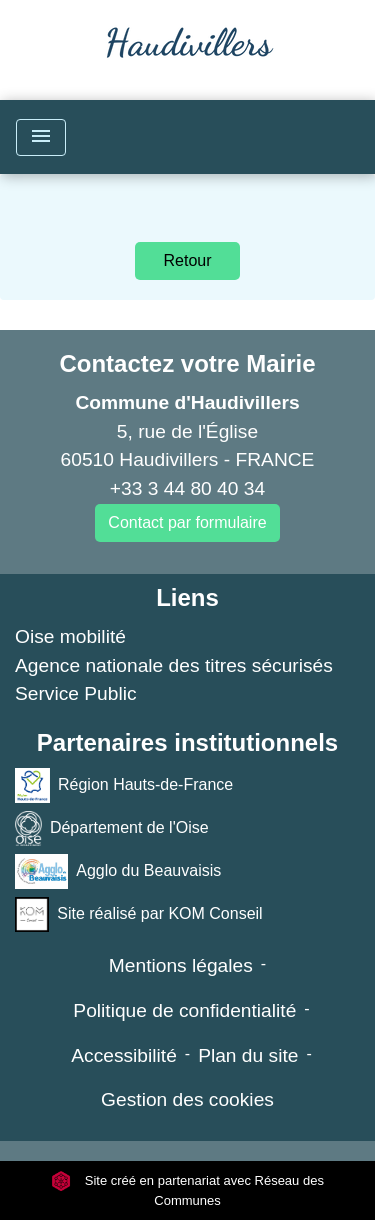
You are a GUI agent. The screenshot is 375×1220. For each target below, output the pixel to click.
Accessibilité (124, 1055)
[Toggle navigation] (41, 137)
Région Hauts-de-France (124, 785)
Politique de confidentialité (184, 1010)
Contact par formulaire (187, 522)
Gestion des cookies (187, 1099)
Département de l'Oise (112, 828)
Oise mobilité (70, 636)
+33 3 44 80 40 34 (187, 488)
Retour (187, 260)
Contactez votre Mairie (187, 363)
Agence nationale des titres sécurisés (174, 665)
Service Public (76, 693)
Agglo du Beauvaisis (118, 871)
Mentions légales (181, 965)
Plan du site (248, 1055)
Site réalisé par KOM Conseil (139, 914)
